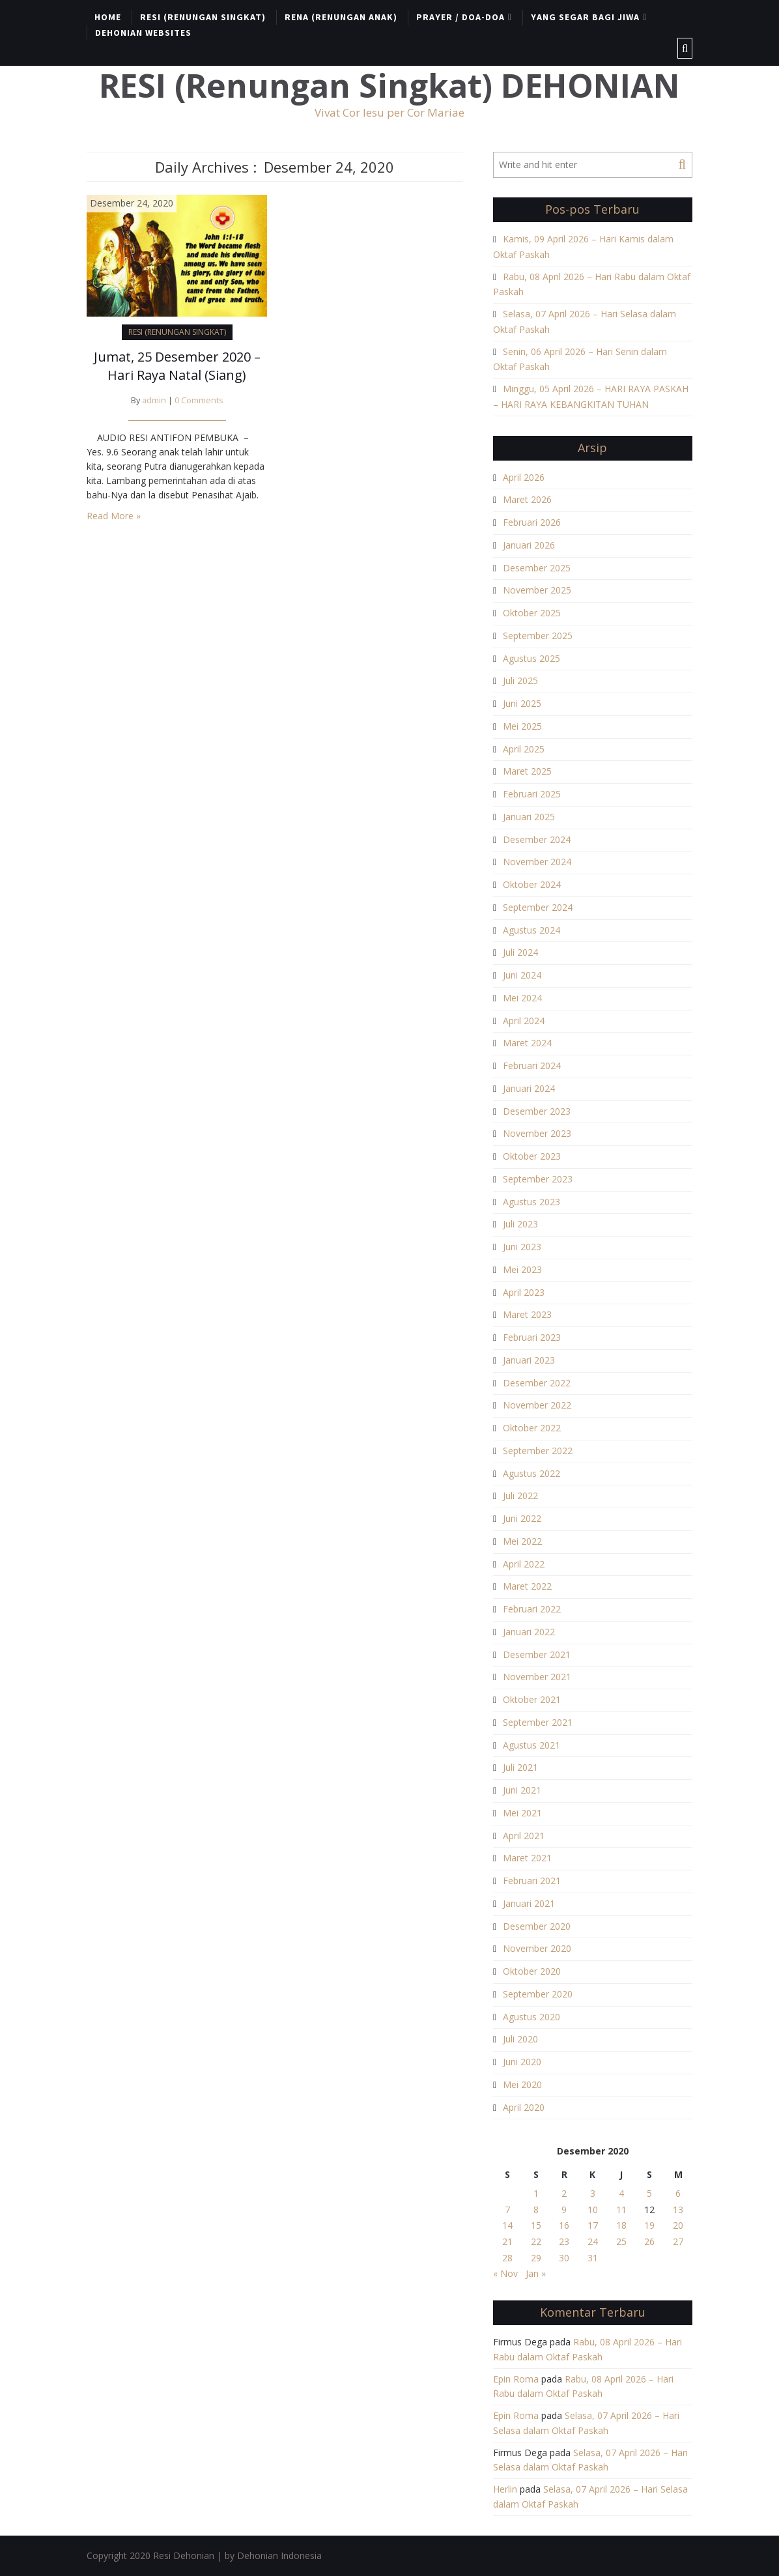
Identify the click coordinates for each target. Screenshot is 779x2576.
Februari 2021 (532, 1880)
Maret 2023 (527, 1314)
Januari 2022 (529, 1631)
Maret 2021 (527, 1858)
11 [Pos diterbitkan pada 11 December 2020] (621, 2209)
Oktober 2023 (532, 1156)
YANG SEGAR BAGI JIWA (585, 17)
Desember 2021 (537, 1654)
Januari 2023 (529, 1360)
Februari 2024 (532, 1065)
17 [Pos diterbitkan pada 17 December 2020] (593, 2225)
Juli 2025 (520, 680)
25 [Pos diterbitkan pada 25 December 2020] (621, 2241)
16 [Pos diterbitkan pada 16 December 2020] (564, 2225)
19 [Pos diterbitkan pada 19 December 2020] (649, 2225)
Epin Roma (516, 2379)
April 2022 (524, 1564)
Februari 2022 (532, 1609)
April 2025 (524, 749)
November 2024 (537, 861)
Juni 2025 (522, 703)
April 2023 (524, 1292)
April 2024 (524, 1020)
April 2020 (524, 2107)
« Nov (505, 2273)
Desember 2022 (537, 1383)
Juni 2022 (522, 1518)
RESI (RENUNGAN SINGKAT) (203, 17)
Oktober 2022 (532, 1428)
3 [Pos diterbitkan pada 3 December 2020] (592, 2193)
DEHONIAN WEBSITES (143, 32)
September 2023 (538, 1179)
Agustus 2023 (531, 1201)
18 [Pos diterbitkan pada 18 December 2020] (621, 2225)
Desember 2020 (537, 1926)
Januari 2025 (529, 816)
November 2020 (537, 1948)
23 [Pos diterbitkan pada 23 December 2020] (564, 2241)
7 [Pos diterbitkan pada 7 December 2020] (507, 2209)
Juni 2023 (522, 1246)
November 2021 (537, 1676)
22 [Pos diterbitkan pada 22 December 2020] (536, 2241)
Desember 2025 (537, 568)
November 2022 (537, 1405)
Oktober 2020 (532, 1971)
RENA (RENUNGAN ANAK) (341, 17)
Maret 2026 (527, 499)
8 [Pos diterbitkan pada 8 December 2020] (536, 2209)
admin (154, 400)
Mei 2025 (522, 726)
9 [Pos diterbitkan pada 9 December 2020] (564, 2209)
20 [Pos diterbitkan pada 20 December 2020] (678, 2225)
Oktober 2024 (532, 884)
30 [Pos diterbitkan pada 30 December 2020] (564, 2258)
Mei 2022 (522, 1541)
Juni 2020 (522, 2061)
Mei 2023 (522, 1269)
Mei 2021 (522, 1813)
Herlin (505, 2489)
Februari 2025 (532, 794)
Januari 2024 (529, 1088)
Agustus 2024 (531, 930)
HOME (107, 17)
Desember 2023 (537, 1111)
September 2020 (538, 1994)
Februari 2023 (532, 1337)
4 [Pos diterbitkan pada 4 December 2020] (621, 2193)
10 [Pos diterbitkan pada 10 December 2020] (593, 2209)
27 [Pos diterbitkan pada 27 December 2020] (678, 2241)
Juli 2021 (520, 1767)
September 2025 (538, 635)
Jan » (536, 2273)
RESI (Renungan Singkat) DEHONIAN (389, 86)
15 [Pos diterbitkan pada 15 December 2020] (536, 2225)
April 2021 (524, 1835)
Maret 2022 (527, 1586)
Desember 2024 (537, 839)
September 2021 (538, 1722)
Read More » (114, 515)
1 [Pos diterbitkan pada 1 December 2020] (536, 2193)
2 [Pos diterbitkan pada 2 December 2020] (564, 2193)
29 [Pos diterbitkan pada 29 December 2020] (536, 2258)
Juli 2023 (520, 1224)
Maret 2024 (527, 1043)
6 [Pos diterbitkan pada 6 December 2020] (678, 2193)
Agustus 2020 (531, 2017)
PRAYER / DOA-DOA (460, 17)
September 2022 (538, 1450)
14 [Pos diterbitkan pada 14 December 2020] (507, 2225)
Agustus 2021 (531, 1745)
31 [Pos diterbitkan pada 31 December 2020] (593, 2258)
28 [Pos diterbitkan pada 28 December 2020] (507, 2258)
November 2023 (537, 1133)
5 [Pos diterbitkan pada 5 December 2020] (649, 2193)
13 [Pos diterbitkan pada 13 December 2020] (678, 2209)
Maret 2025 (527, 771)
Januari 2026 (529, 545)
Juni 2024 (522, 975)
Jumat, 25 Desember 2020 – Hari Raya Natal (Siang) (177, 366)
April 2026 (524, 477)
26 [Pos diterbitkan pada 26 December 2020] (649, 2241)
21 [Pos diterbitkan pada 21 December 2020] (507, 2241)
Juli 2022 (520, 1495)
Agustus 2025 (531, 658)
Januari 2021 (529, 1903)
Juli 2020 (520, 2039)
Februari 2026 (532, 522)
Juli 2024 (520, 952)
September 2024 (538, 907)
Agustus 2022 (531, 1473)
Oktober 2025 (532, 613)
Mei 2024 (522, 998)
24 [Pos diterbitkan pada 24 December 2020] (593, 2241)
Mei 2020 (522, 2084)
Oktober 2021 (532, 1699)
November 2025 (537, 590)
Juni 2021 (522, 1790)
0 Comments (199, 400)
